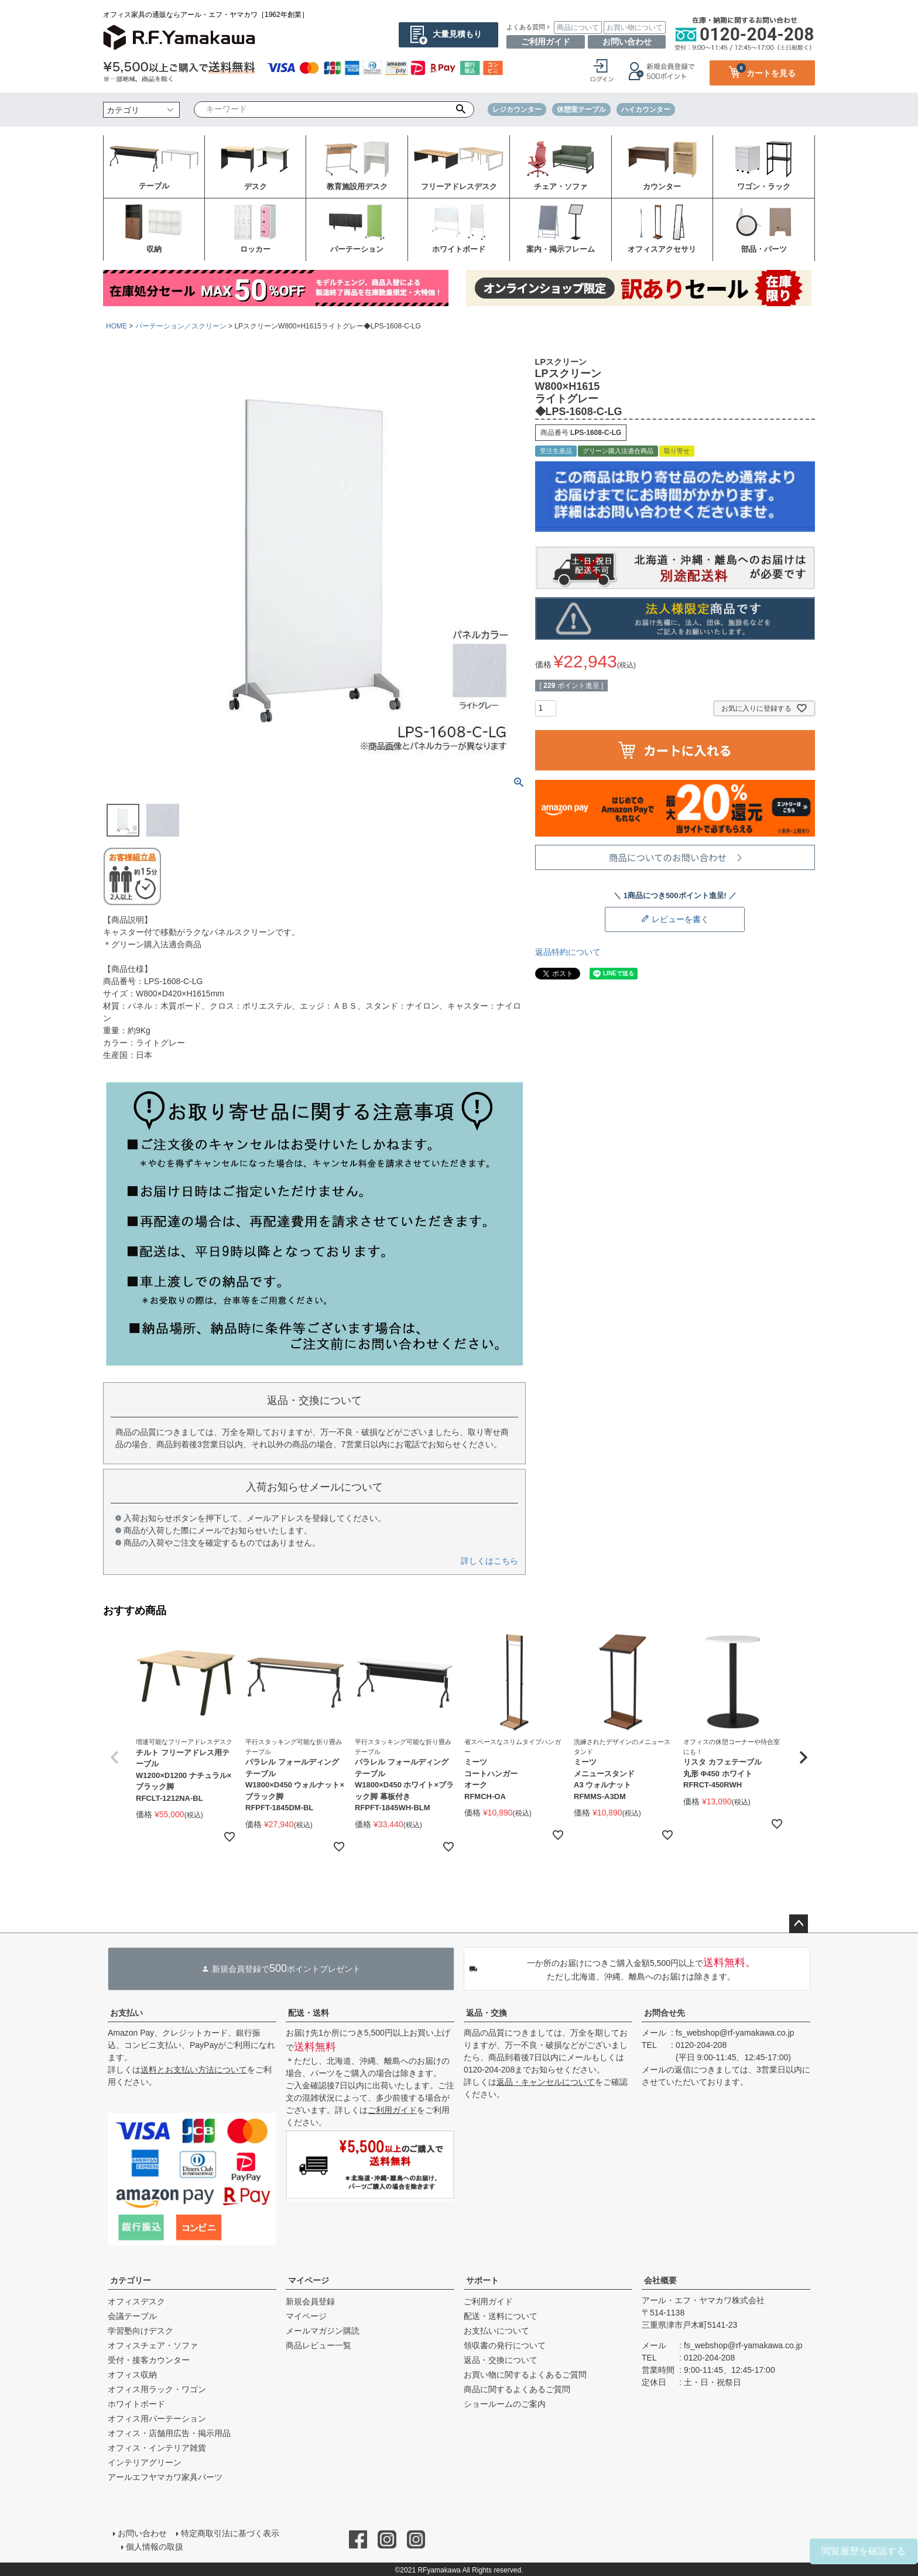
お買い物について (635, 27)
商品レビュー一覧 (318, 2345)
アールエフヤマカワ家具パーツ (165, 2477)
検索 (461, 109)
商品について (578, 27)
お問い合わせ (627, 41)
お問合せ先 (664, 2012)
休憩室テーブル (581, 109)
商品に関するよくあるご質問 (517, 2389)
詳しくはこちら (489, 1561)
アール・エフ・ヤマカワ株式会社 (703, 2300)
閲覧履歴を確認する (863, 2551)
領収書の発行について (505, 2345)
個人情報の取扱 (155, 2545)
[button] (114, 1757)
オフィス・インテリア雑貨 (157, 2447)
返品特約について (568, 952)
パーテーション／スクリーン (181, 326)
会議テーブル (132, 2316)
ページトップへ (798, 1923)
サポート (482, 2280)
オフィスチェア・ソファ (153, 2345)
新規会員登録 (310, 2301)
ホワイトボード (136, 2404)
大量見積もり (457, 34)
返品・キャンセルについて (545, 2082)
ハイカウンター (645, 109)
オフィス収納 (132, 2374)
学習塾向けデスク (140, 2330)
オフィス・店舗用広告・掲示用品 (169, 2433)
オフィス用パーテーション (157, 2418)
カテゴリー (130, 2280)
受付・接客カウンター (149, 2360)
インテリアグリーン (144, 2462)
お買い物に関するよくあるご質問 (525, 2374)
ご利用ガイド (545, 41)
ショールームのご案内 (505, 2404)
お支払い (126, 2012)
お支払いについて (496, 2330)
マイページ (308, 2280)
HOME (116, 326)
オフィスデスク (136, 2301)
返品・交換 (486, 2012)
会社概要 (660, 2280)
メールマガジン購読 (322, 2330)
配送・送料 (308, 2012)
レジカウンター (517, 109)
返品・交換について (500, 2360)
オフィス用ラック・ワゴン (157, 2389)
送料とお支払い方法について (194, 2069)
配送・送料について (500, 2316)
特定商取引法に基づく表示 (229, 2532)
